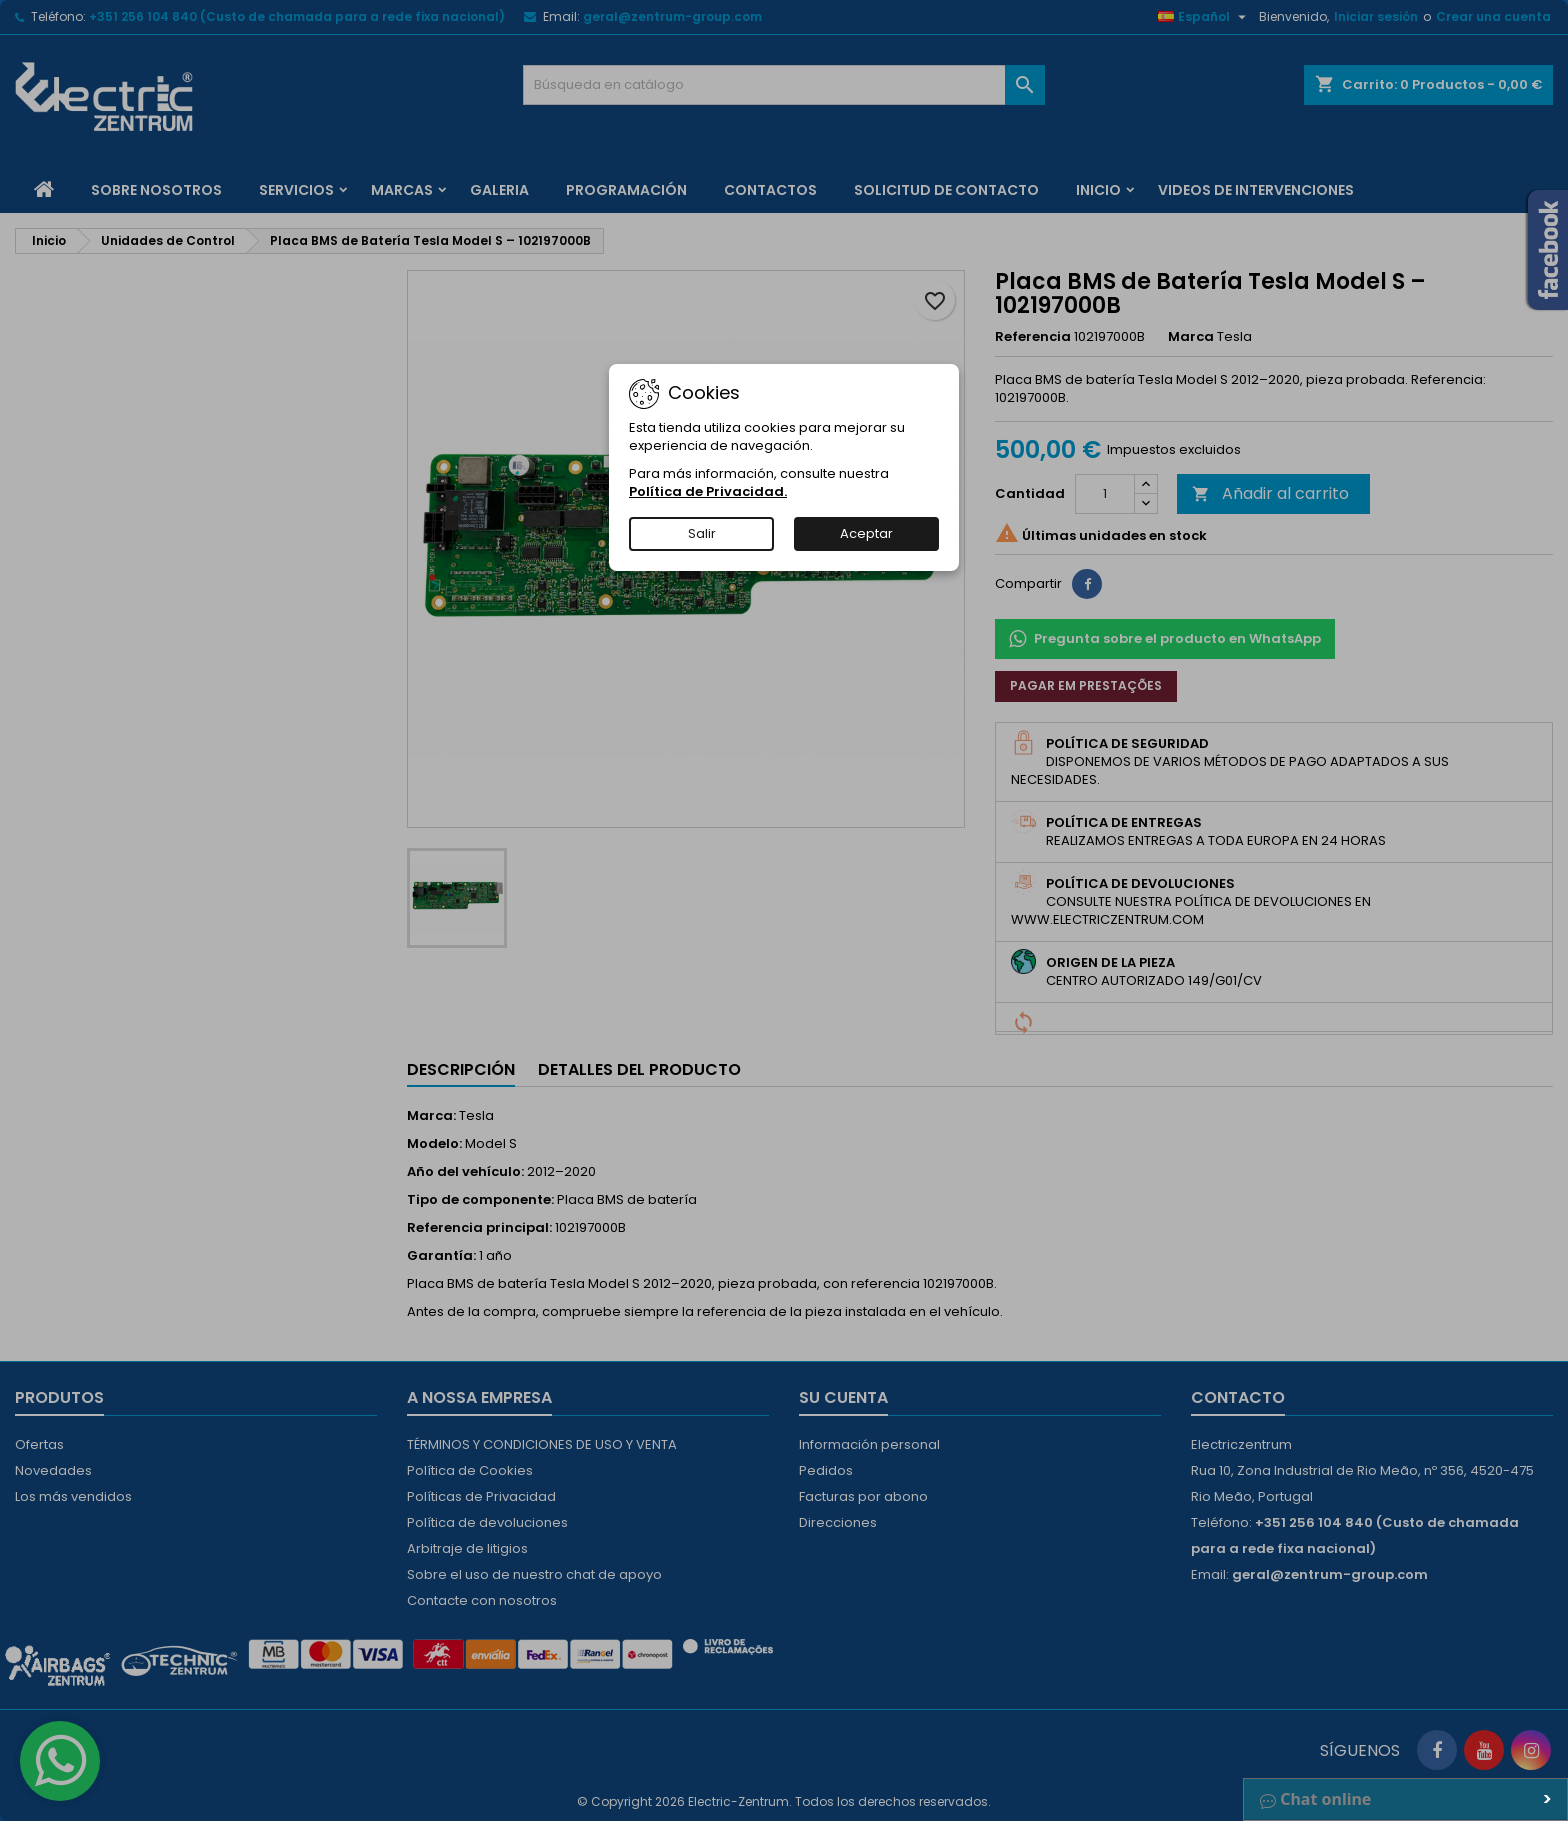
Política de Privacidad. (708, 491)
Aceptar (866, 533)
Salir (702, 533)
